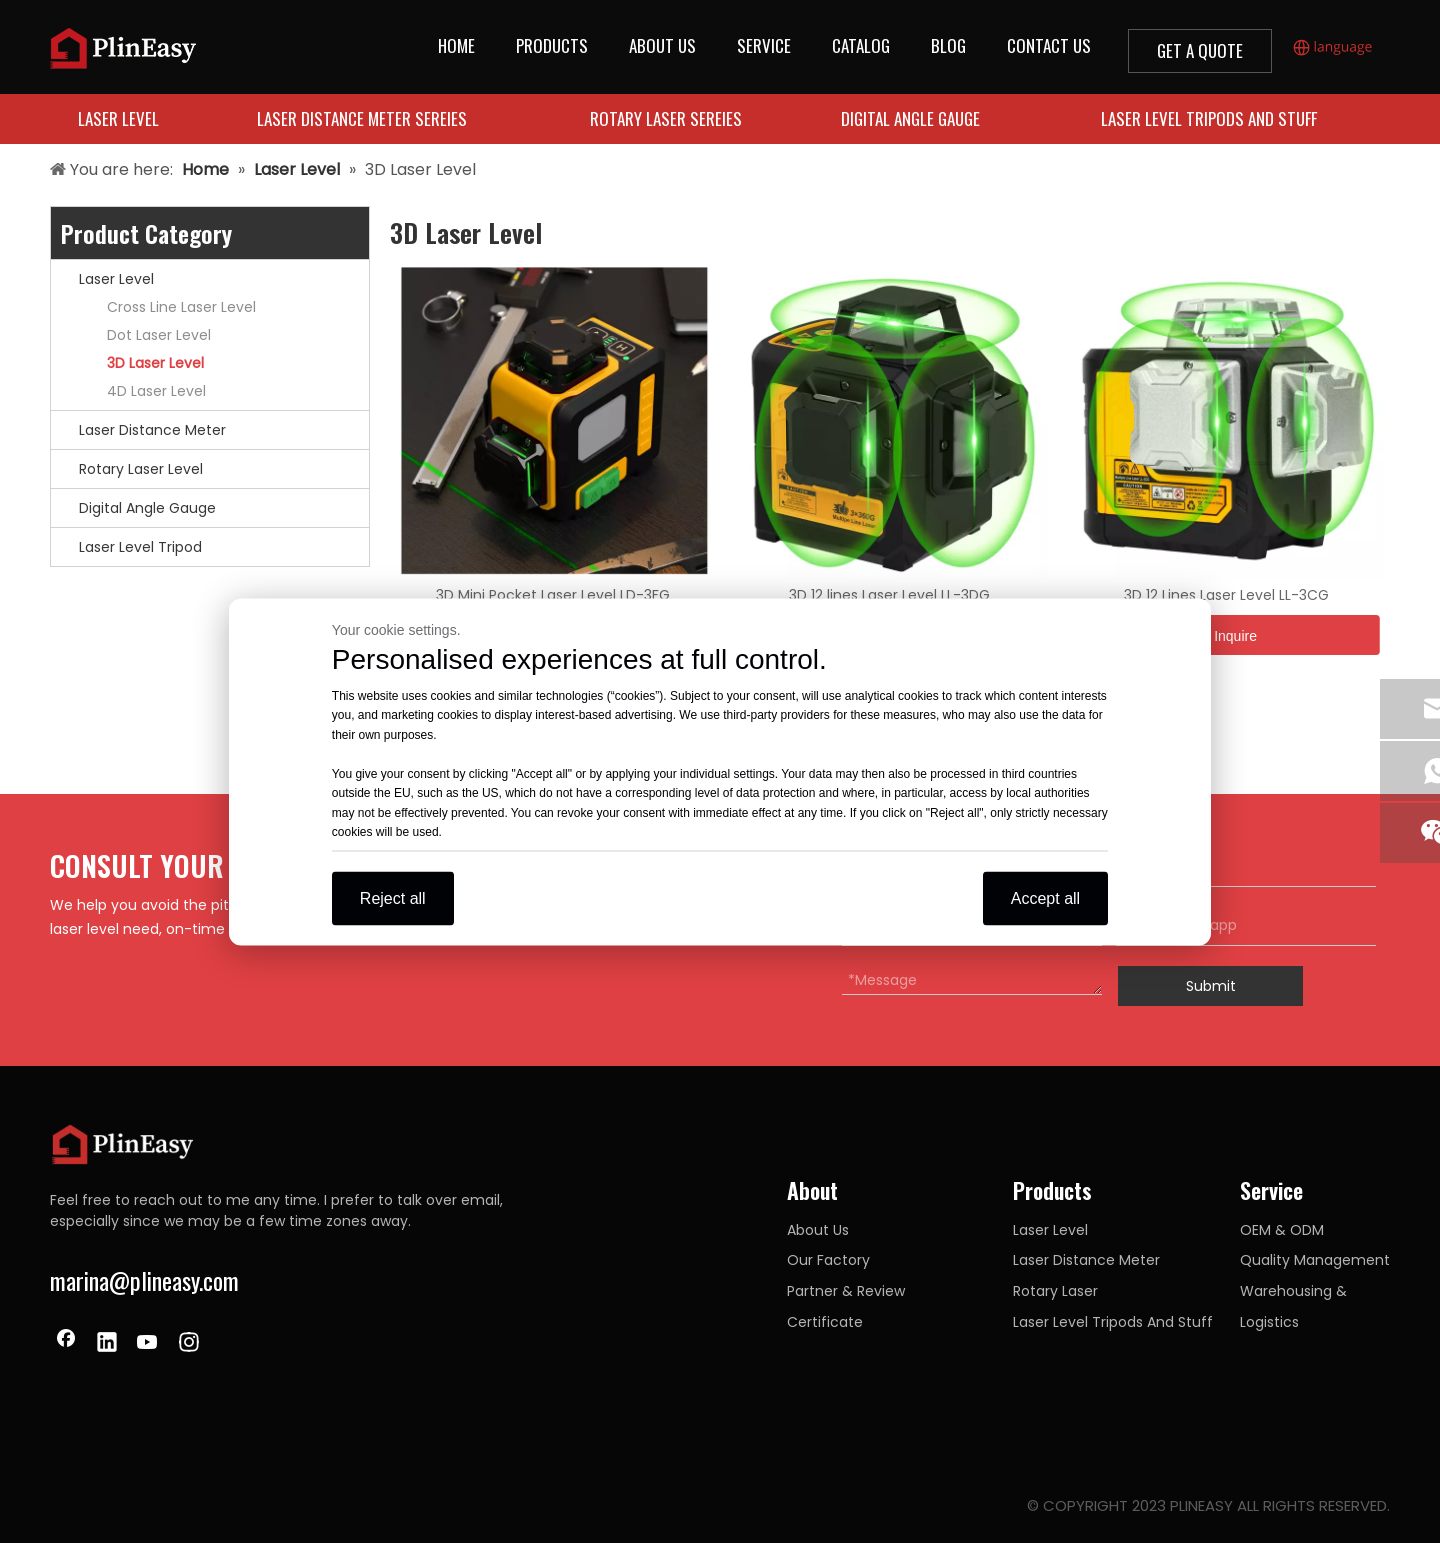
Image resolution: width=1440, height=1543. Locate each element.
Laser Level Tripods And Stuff (1113, 1322)
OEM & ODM (1282, 1230)
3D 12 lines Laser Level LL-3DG (889, 595)
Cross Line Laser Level (181, 307)
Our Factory (828, 1260)
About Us (818, 1230)
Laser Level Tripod (140, 547)
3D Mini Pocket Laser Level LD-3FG (553, 595)
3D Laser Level (155, 363)
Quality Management (1315, 1260)
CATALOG (861, 45)
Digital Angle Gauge (147, 508)
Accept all (1045, 897)
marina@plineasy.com (144, 1280)
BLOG (948, 45)
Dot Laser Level (159, 335)
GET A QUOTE (1200, 50)
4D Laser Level (156, 391)
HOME (456, 45)
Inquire (1226, 636)
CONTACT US (1049, 45)
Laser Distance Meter (152, 430)
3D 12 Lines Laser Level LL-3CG (1226, 595)
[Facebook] (66, 1344)
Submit (1211, 986)
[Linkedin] (107, 1344)
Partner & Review (846, 1291)
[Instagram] (189, 1344)
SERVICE (764, 45)
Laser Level (116, 279)
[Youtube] (148, 1344)
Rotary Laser (1055, 1291)
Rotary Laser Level (141, 469)
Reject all (393, 897)
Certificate (825, 1322)
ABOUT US (662, 45)
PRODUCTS (552, 45)
